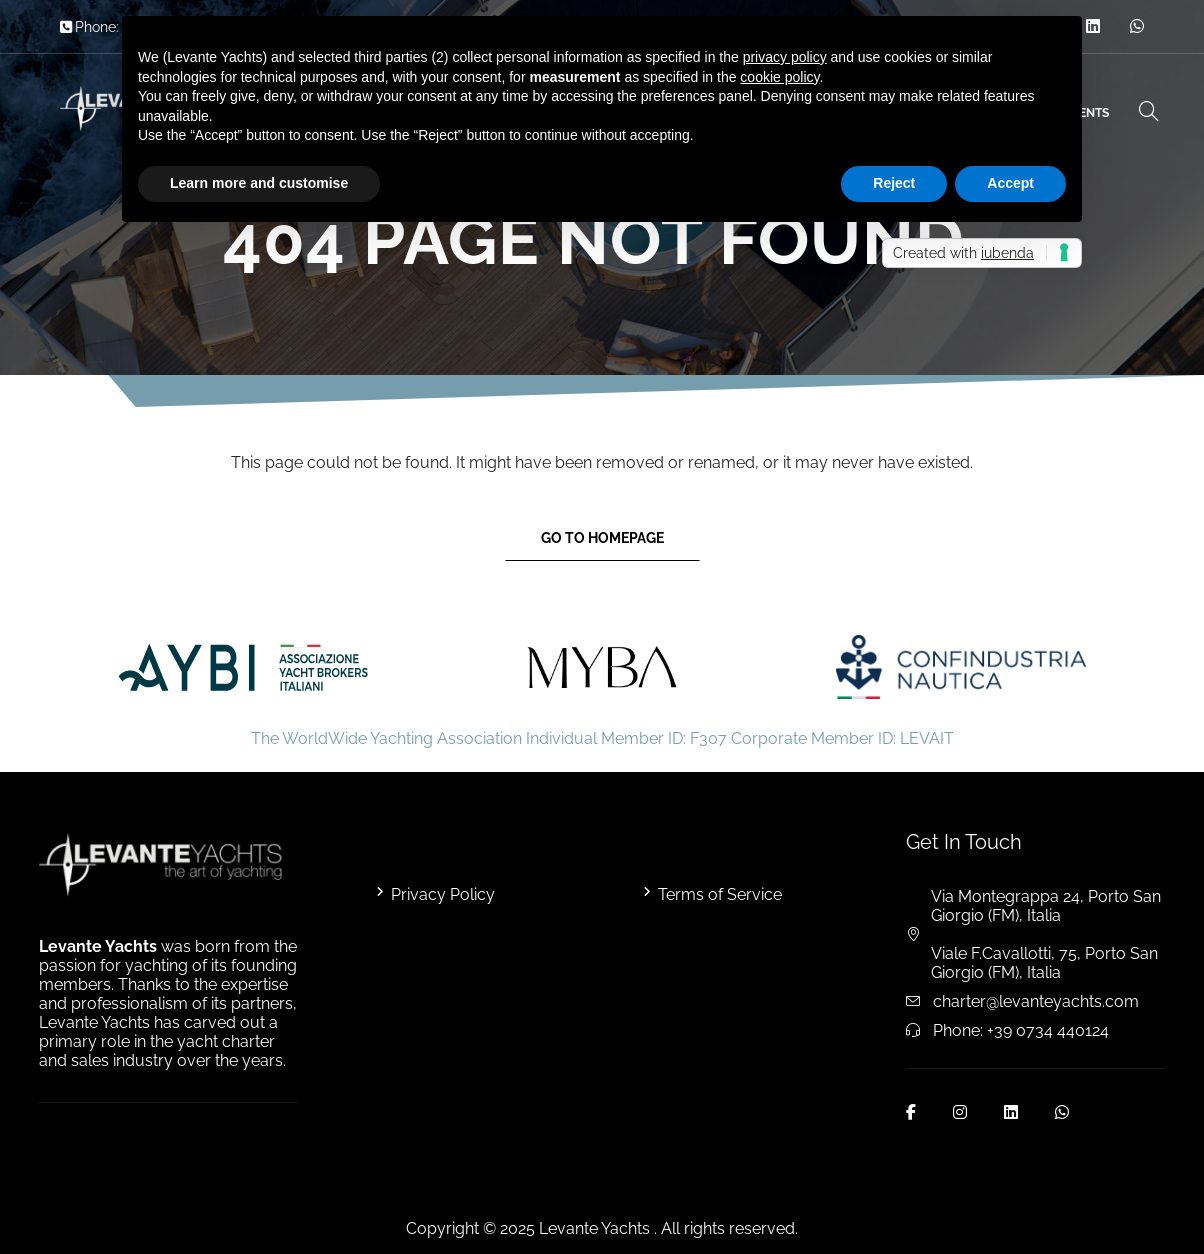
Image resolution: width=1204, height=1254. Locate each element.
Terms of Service (720, 894)
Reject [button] (894, 183)
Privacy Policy (443, 894)
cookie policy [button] (779, 77)
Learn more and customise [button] (259, 183)
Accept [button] (1010, 183)
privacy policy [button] (785, 57)
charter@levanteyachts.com (1036, 1001)
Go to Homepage (602, 538)
